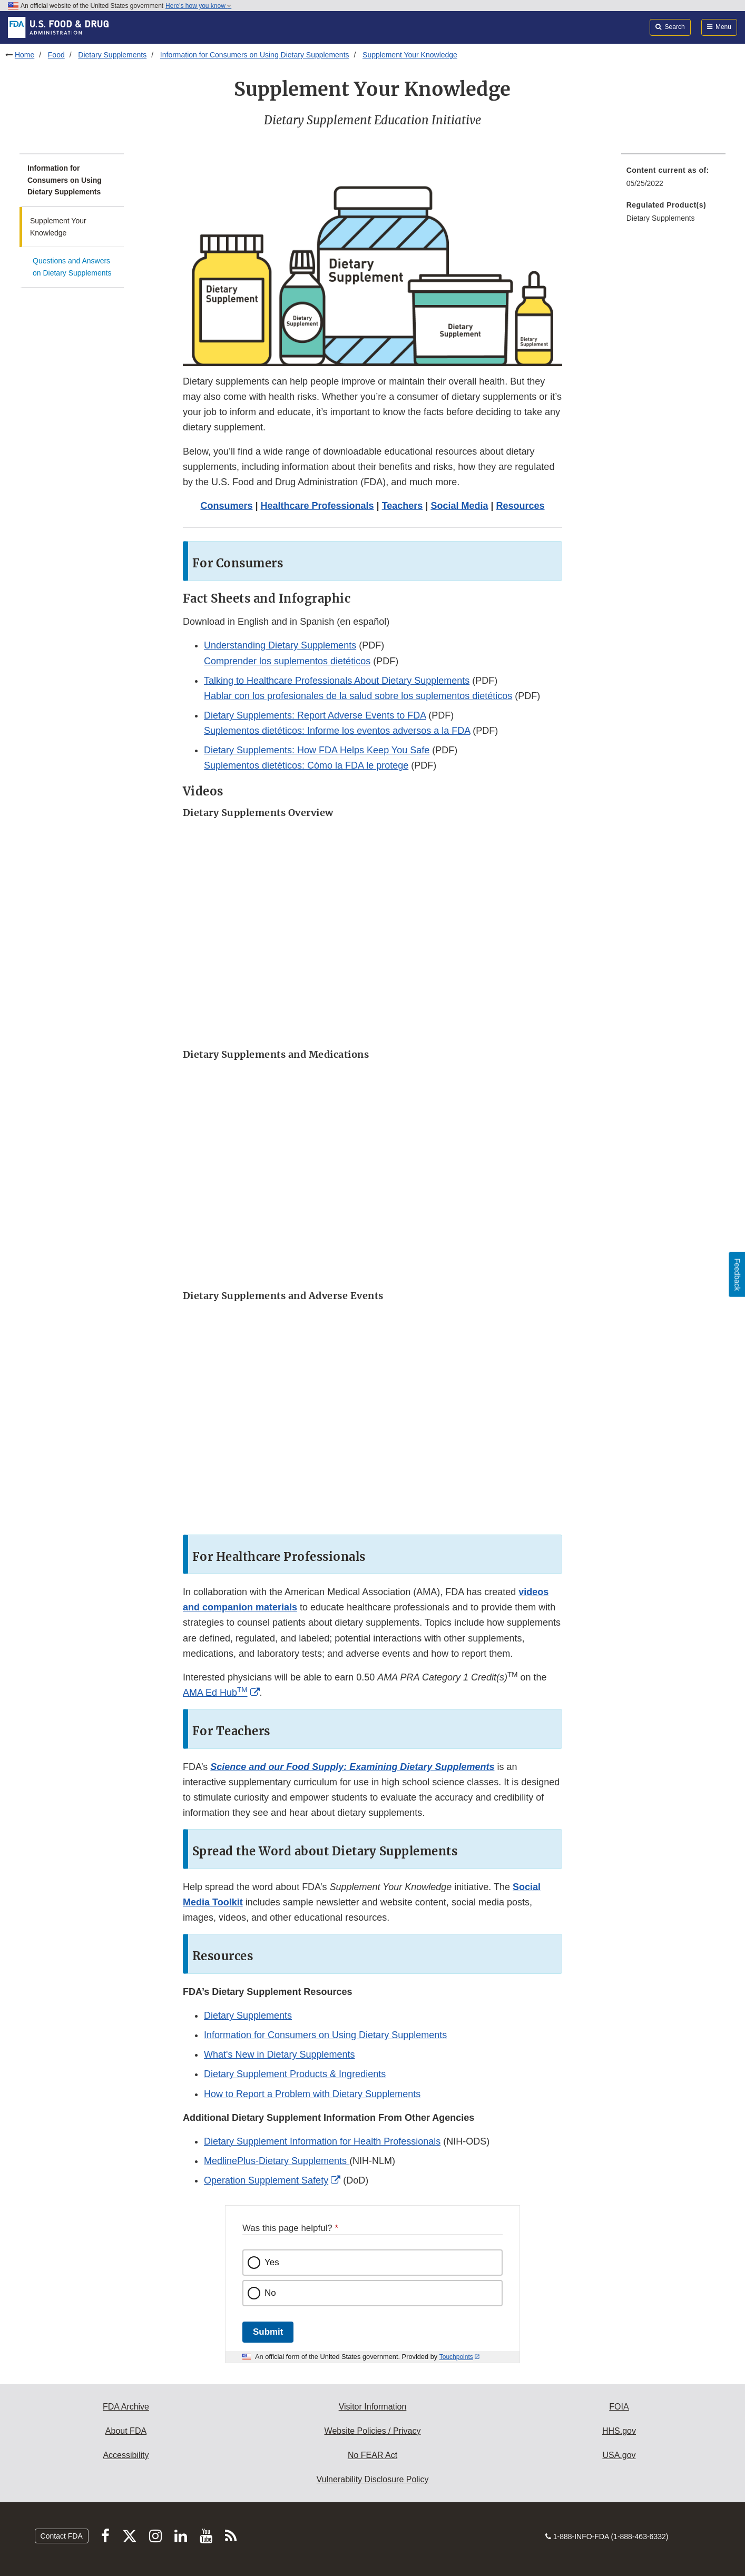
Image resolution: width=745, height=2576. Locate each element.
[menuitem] (673, 180)
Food (56, 55)
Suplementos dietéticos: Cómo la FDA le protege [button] (306, 765)
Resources (520, 505)
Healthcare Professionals (317, 505)
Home (24, 55)
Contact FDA (62, 2536)
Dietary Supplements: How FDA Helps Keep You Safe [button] (316, 750)
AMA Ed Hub (215, 1692)
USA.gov (618, 2455)
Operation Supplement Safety (266, 2180)
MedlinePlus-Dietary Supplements (276, 2161)
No (270, 2293)
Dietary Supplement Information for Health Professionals (322, 2141)
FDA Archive (126, 2406)
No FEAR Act (372, 2455)
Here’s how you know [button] (198, 5)
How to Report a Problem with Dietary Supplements (312, 2094)
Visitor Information (373, 2406)
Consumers (226, 505)
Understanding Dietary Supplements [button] (280, 645)
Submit (268, 2332)
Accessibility (126, 2455)
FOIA (619, 2406)
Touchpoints (456, 2357)
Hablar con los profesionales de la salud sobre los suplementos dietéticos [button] (358, 696)
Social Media (459, 505)
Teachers (402, 505)
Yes (271, 2262)
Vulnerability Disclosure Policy (373, 2479)
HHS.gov (619, 2430)
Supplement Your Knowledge (409, 55)
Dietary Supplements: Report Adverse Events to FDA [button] (315, 715)
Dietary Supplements (112, 55)
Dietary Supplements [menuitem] (660, 218)
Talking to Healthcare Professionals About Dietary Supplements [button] (336, 680)
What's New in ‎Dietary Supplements (279, 2054)
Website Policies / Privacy (373, 2430)
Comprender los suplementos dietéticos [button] (287, 661)
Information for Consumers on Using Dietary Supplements (254, 55)
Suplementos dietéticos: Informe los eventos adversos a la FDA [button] (337, 730)
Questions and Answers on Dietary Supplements (72, 267)
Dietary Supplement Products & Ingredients (295, 2074)
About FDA (125, 2430)
